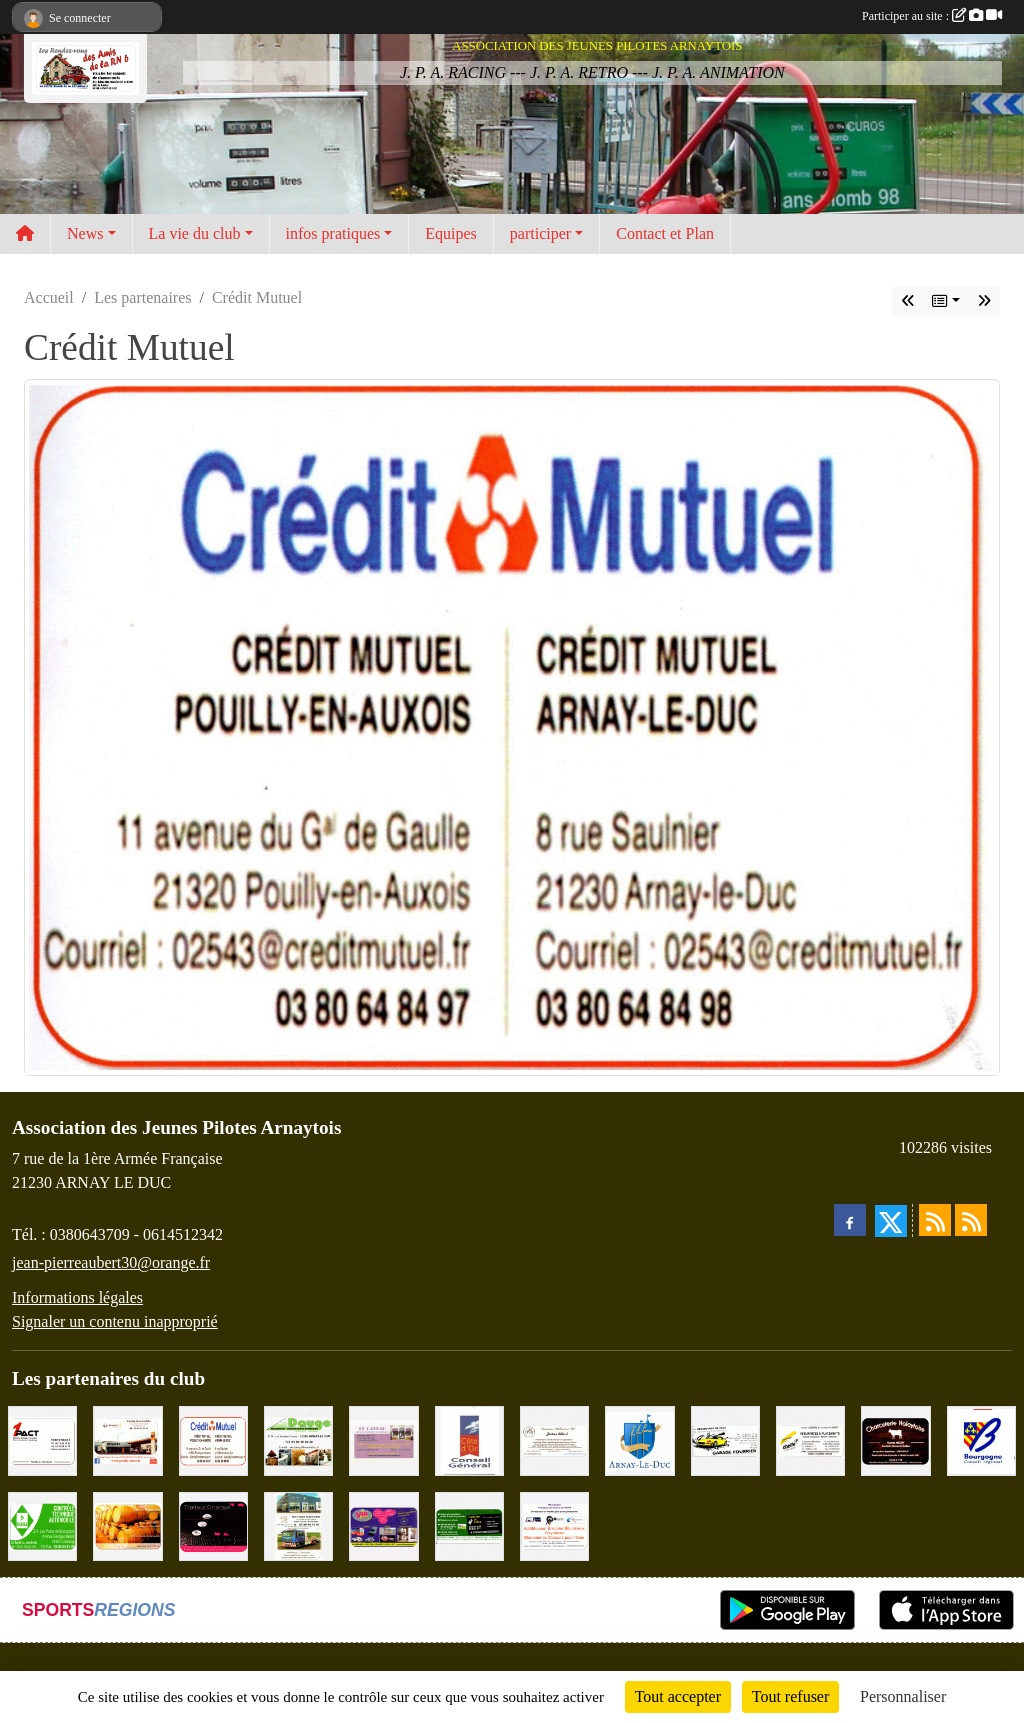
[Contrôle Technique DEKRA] (42, 1524)
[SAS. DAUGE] (298, 1439)
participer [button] (540, 233)
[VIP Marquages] (383, 1524)
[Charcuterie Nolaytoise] (895, 1439)
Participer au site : (932, 16)
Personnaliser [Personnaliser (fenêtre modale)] (903, 1696)
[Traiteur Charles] (213, 1524)
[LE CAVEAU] (383, 1439)
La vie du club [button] (195, 233)
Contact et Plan (665, 233)
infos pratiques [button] (333, 233)
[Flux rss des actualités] (935, 1220)
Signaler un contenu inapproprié (115, 1321)
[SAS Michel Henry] (469, 1524)
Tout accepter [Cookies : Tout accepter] (678, 1696)
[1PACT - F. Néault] (42, 1439)
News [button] (85, 233)
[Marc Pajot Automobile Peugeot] (298, 1524)
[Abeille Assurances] (810, 1439)
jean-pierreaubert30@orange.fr (111, 1262)
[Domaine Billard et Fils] (554, 1439)
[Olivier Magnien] (127, 1524)
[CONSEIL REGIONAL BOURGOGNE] (981, 1439)
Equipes (451, 233)
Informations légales (77, 1297)
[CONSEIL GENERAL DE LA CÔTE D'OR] (469, 1439)
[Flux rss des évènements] (971, 1220)
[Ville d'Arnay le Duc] (639, 1439)
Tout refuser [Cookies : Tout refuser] (791, 1696)
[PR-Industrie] (554, 1524)
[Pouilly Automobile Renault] (127, 1439)
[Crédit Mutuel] (213, 1439)
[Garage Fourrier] (725, 1439)
